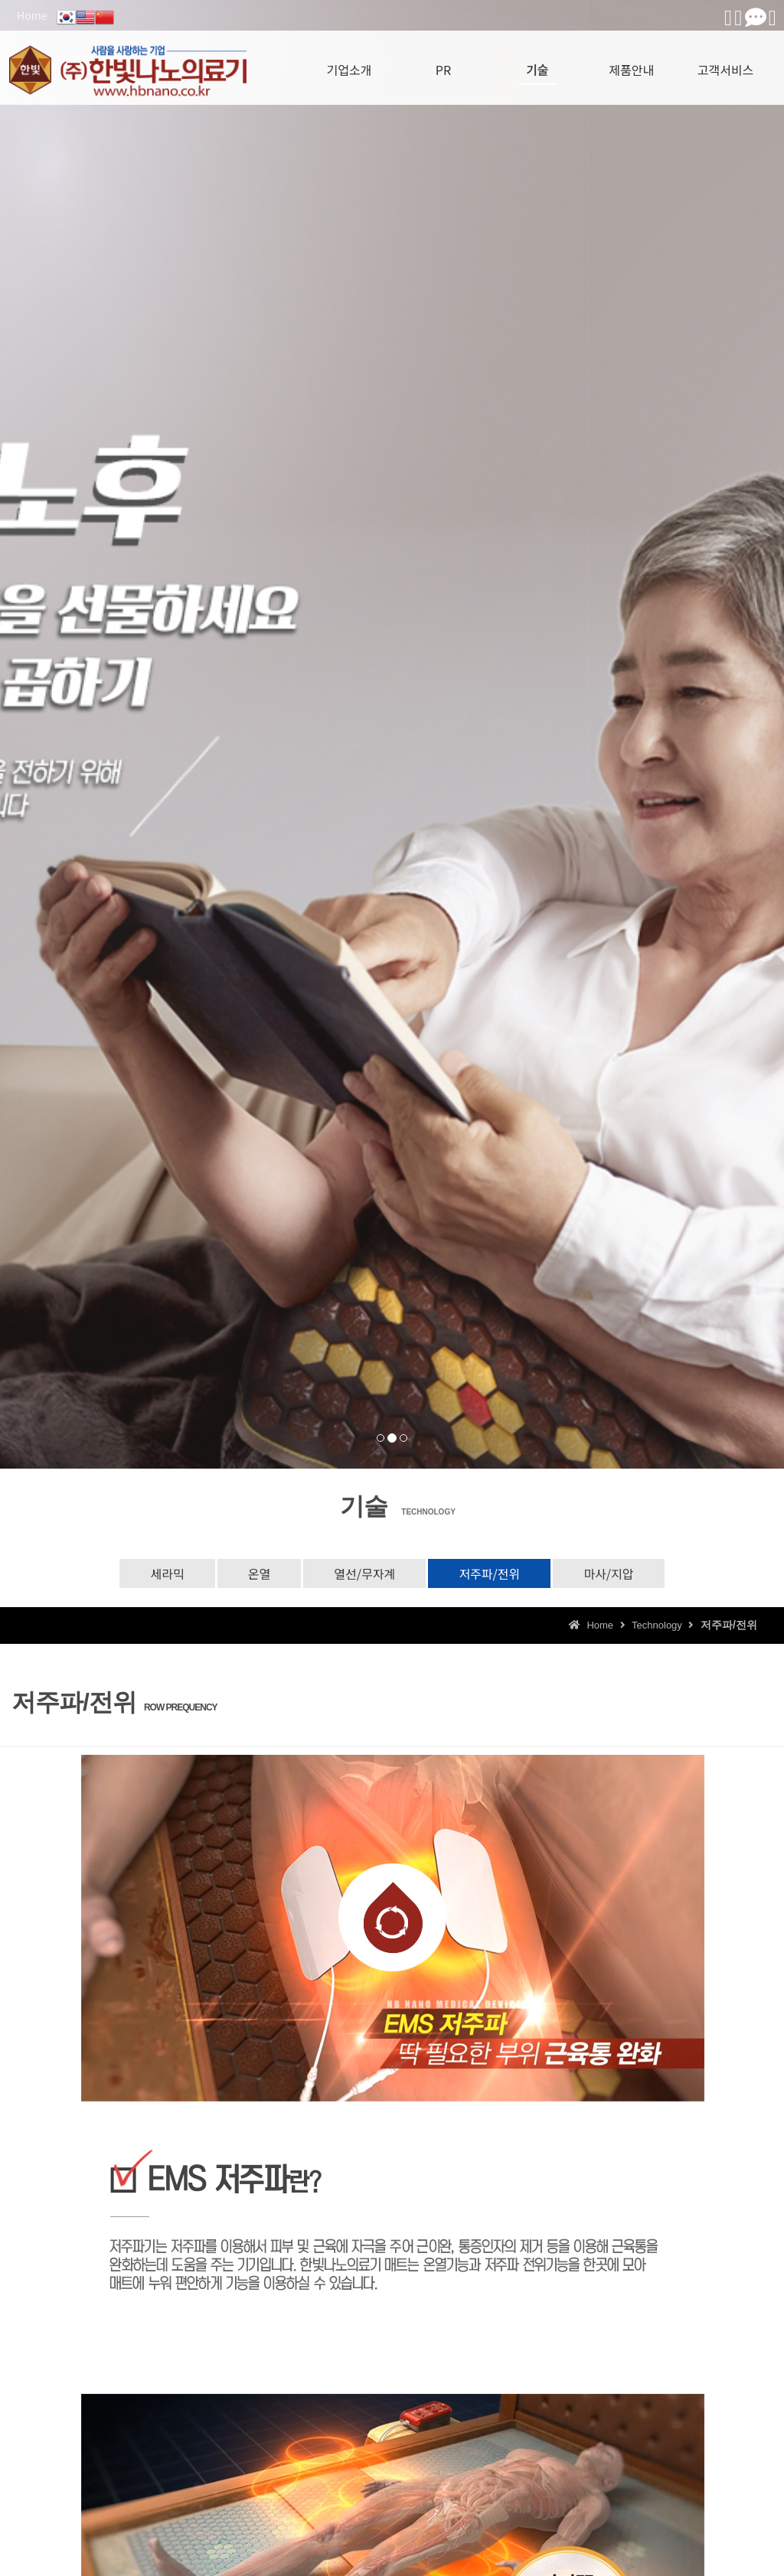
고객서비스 (725, 65)
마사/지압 (608, 1573)
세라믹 (167, 1573)
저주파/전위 (489, 1573)
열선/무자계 (364, 1573)
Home (32, 15)
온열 (259, 1573)
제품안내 (631, 65)
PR (443, 65)
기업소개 (349, 65)
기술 (537, 65)
